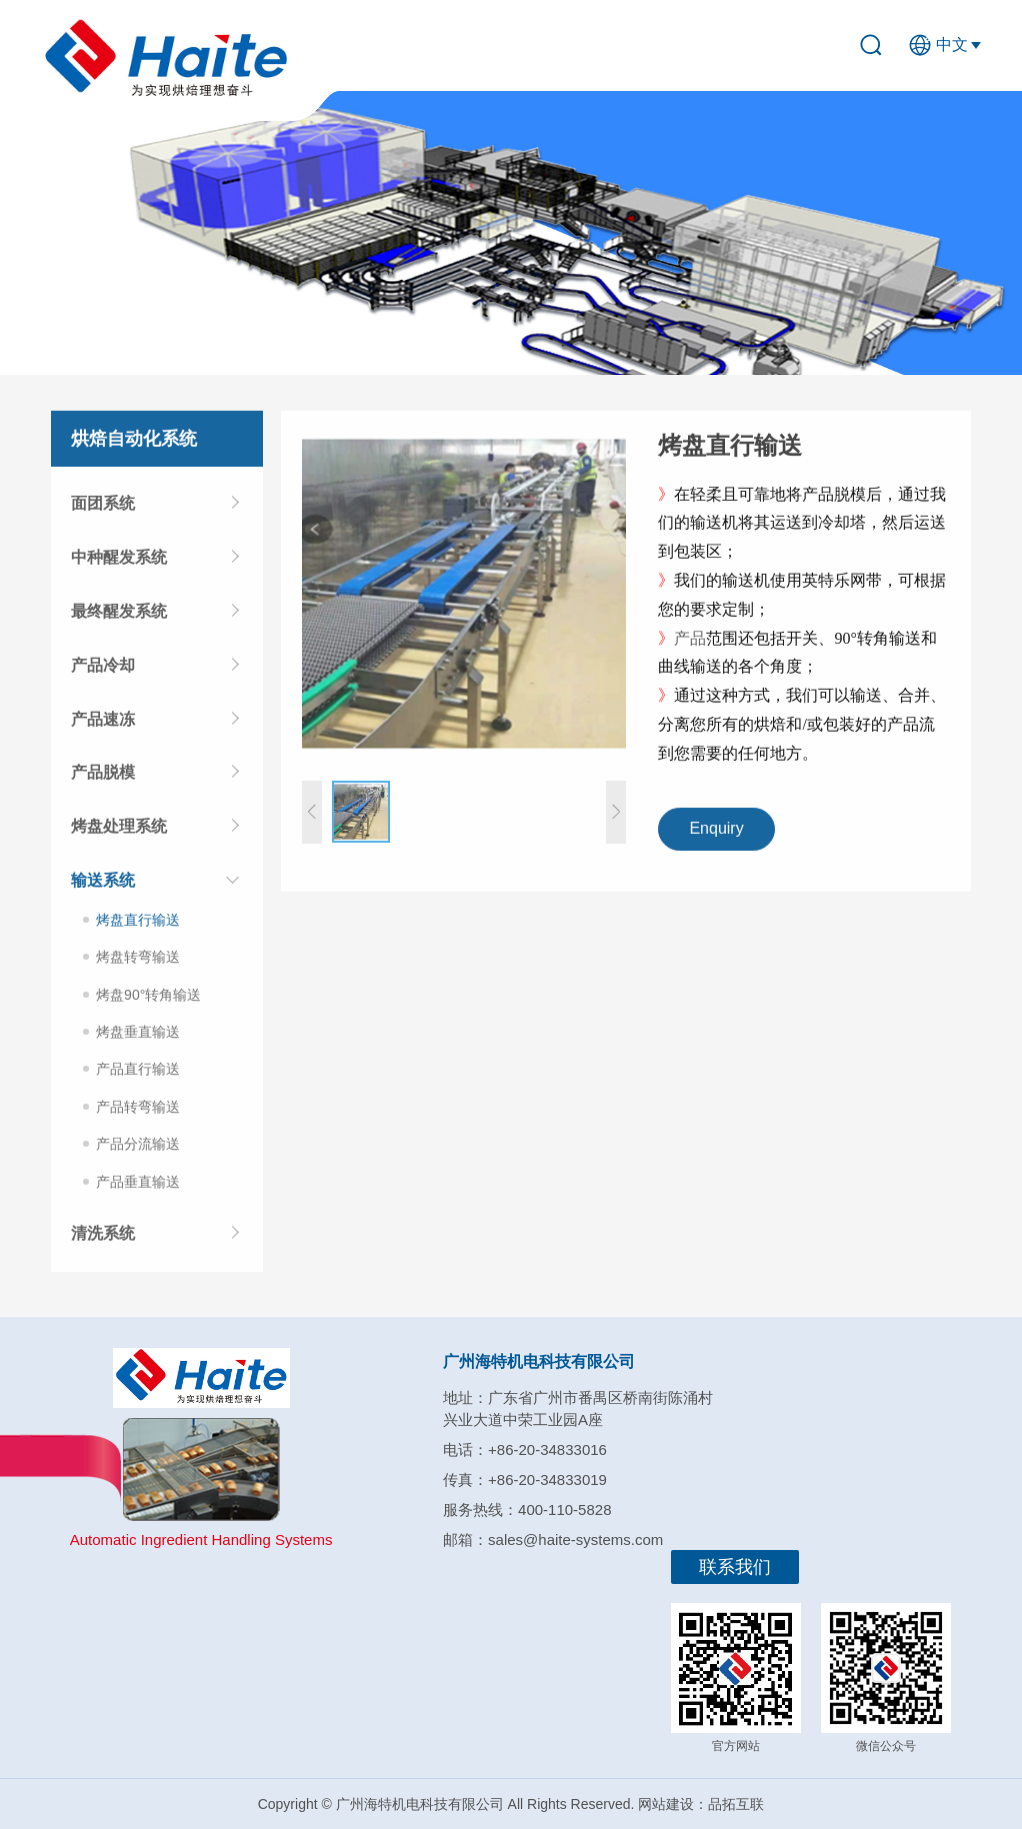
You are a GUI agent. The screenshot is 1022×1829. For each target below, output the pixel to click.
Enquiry (716, 833)
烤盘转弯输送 (138, 961)
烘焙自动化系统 (134, 443)
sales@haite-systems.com (575, 1539)
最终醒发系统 (119, 615)
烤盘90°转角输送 (148, 999)
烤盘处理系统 (119, 830)
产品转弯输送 (138, 1111)
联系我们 (735, 1567)
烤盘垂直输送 (138, 1036)
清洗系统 (103, 1237)
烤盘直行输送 (138, 924)
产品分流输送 (138, 1148)
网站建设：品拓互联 (701, 1804)
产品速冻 (103, 723)
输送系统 (103, 884)
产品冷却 (103, 669)
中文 (952, 44)
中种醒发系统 (119, 561)
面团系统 (103, 508)
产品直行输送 (138, 1073)
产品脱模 (103, 776)
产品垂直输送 (138, 1186)
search (879, 45)
